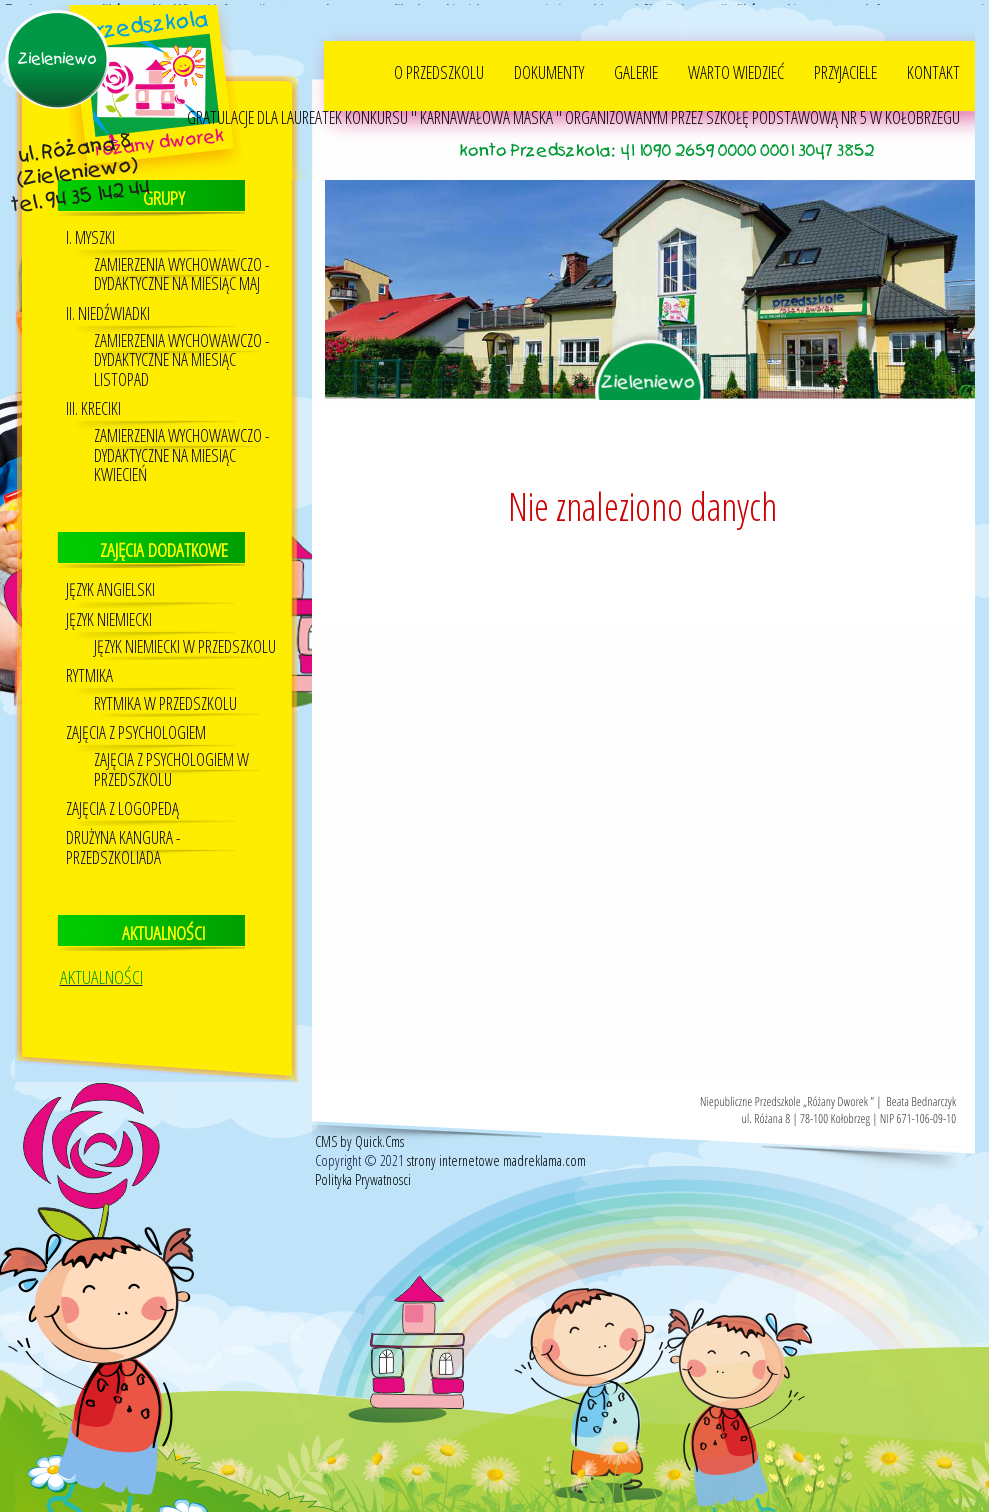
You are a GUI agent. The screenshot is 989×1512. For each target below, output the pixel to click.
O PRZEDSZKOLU (439, 68)
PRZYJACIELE (845, 68)
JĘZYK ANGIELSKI (110, 586)
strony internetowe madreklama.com (496, 1156)
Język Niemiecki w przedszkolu (185, 642)
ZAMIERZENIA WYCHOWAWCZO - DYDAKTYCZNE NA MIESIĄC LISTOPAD (181, 356)
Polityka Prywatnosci (363, 1175)
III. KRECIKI (93, 404)
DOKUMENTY (549, 68)
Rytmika (89, 672)
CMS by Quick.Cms (359, 1137)
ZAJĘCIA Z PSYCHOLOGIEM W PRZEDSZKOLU (171, 766)
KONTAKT (933, 68)
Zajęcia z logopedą (122, 804)
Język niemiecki (109, 615)
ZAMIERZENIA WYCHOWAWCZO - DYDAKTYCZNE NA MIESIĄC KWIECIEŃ (181, 452)
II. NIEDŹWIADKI (108, 309)
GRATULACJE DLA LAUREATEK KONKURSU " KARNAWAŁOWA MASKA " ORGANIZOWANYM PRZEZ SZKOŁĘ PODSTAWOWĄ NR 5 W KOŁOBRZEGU (573, 113)
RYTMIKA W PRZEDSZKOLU (165, 699)
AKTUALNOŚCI (101, 973)
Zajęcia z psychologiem (136, 728)
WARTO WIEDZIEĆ (736, 68)
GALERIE (636, 68)
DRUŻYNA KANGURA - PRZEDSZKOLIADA (123, 844)
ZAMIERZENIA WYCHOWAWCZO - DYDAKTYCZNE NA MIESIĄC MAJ (181, 270)
